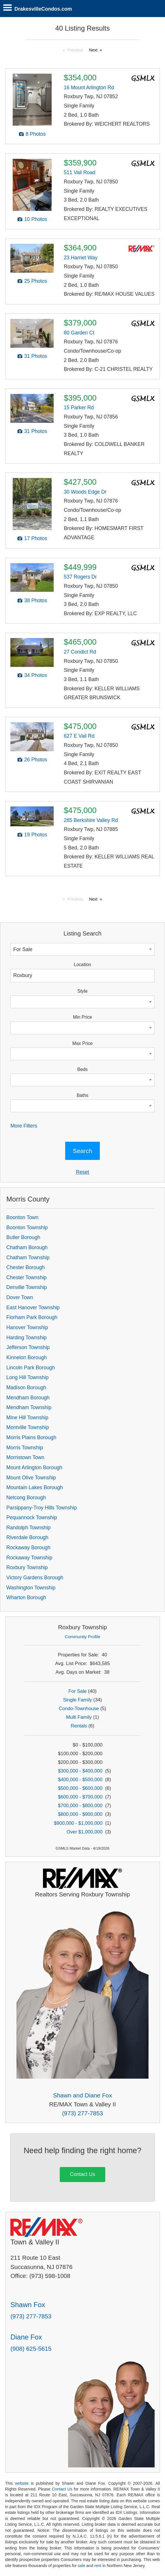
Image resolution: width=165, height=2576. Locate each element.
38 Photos (35, 600)
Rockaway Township (29, 1558)
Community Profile (82, 1636)
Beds (82, 1069)
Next (93, 50)
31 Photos (35, 356)
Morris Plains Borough (31, 1437)
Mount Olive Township (31, 1477)
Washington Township (30, 1588)
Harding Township (26, 1337)
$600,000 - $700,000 (80, 1797)
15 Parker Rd (79, 407)
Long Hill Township (27, 1377)
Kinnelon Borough (26, 1357)
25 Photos (35, 281)
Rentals (79, 1726)
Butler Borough (23, 1237)
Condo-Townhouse (79, 1708)
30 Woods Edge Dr (85, 492)
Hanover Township (27, 1327)
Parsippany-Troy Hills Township (41, 1508)
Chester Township (26, 1277)
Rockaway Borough (28, 1547)
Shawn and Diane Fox (82, 2095)
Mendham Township (28, 1407)
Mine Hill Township (27, 1417)
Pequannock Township (31, 1517)
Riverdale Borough (27, 1537)
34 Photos (35, 675)
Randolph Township (28, 1527)
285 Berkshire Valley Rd (91, 820)
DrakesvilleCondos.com (43, 9)
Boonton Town (22, 1217)
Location (82, 964)
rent (97, 2565)
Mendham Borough (28, 1397)
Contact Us (82, 2174)
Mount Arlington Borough (34, 1467)
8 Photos (36, 134)
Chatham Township (27, 1257)
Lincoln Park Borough (30, 1367)
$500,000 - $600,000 (80, 1788)
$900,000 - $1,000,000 (78, 1823)
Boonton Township (27, 1227)
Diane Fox (26, 2337)
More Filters (23, 1126)
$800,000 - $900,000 (80, 1814)
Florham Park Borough (31, 1317)
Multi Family (79, 1717)
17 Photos (35, 538)
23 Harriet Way (80, 258)
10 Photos (35, 219)
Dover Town (19, 1297)
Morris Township (24, 1447)
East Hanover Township (33, 1307)
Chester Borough (25, 1267)
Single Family (77, 1700)
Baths (82, 1095)
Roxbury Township (27, 1567)
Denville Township (26, 1287)
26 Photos (35, 759)
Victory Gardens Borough (34, 1577)
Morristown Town (25, 1457)
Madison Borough (26, 1387)
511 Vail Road (79, 172)
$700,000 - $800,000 (80, 1805)
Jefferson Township (28, 1347)
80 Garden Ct (79, 333)
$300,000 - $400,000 (80, 1771)
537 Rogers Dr (80, 577)
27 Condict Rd (80, 652)
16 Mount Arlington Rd (89, 87)
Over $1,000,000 (84, 1832)
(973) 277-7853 (82, 2113)
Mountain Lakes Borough (34, 1487)
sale (81, 2565)
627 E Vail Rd (79, 736)
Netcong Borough (26, 1497)
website (22, 2483)
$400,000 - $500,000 (80, 1779)
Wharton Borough (26, 1597)
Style (82, 991)
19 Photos (35, 835)
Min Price (82, 1017)
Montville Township (27, 1427)
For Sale (77, 1691)
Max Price (82, 1043)
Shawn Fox (27, 2305)
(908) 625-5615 (30, 2348)
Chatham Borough (27, 1247)
